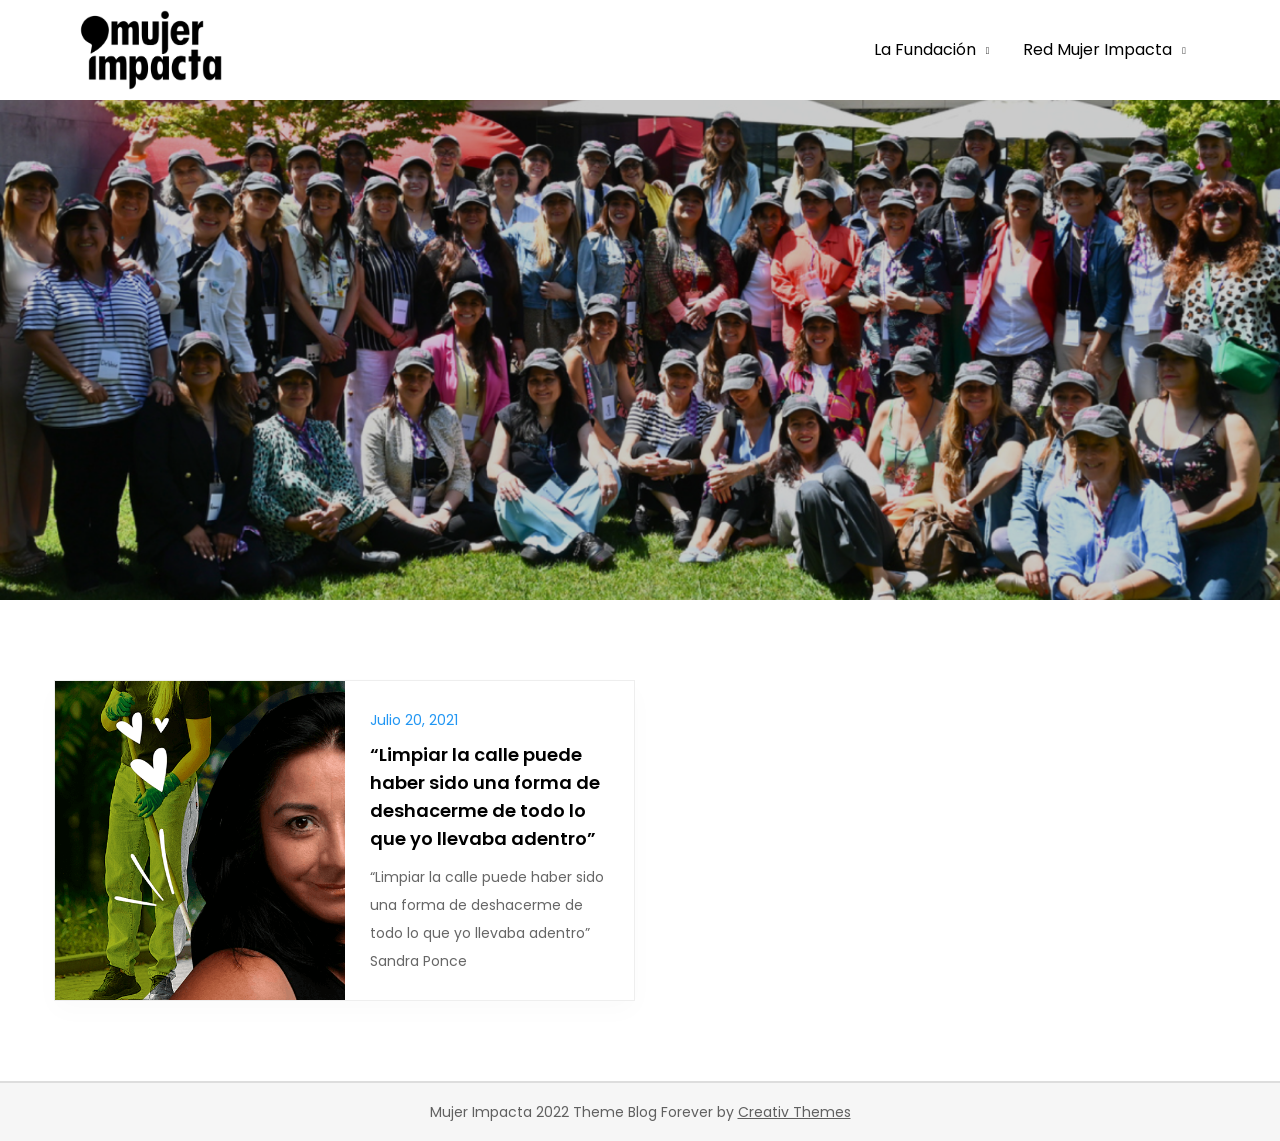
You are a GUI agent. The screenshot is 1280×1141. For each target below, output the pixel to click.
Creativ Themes (794, 1112)
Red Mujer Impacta (1097, 49)
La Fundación (925, 49)
